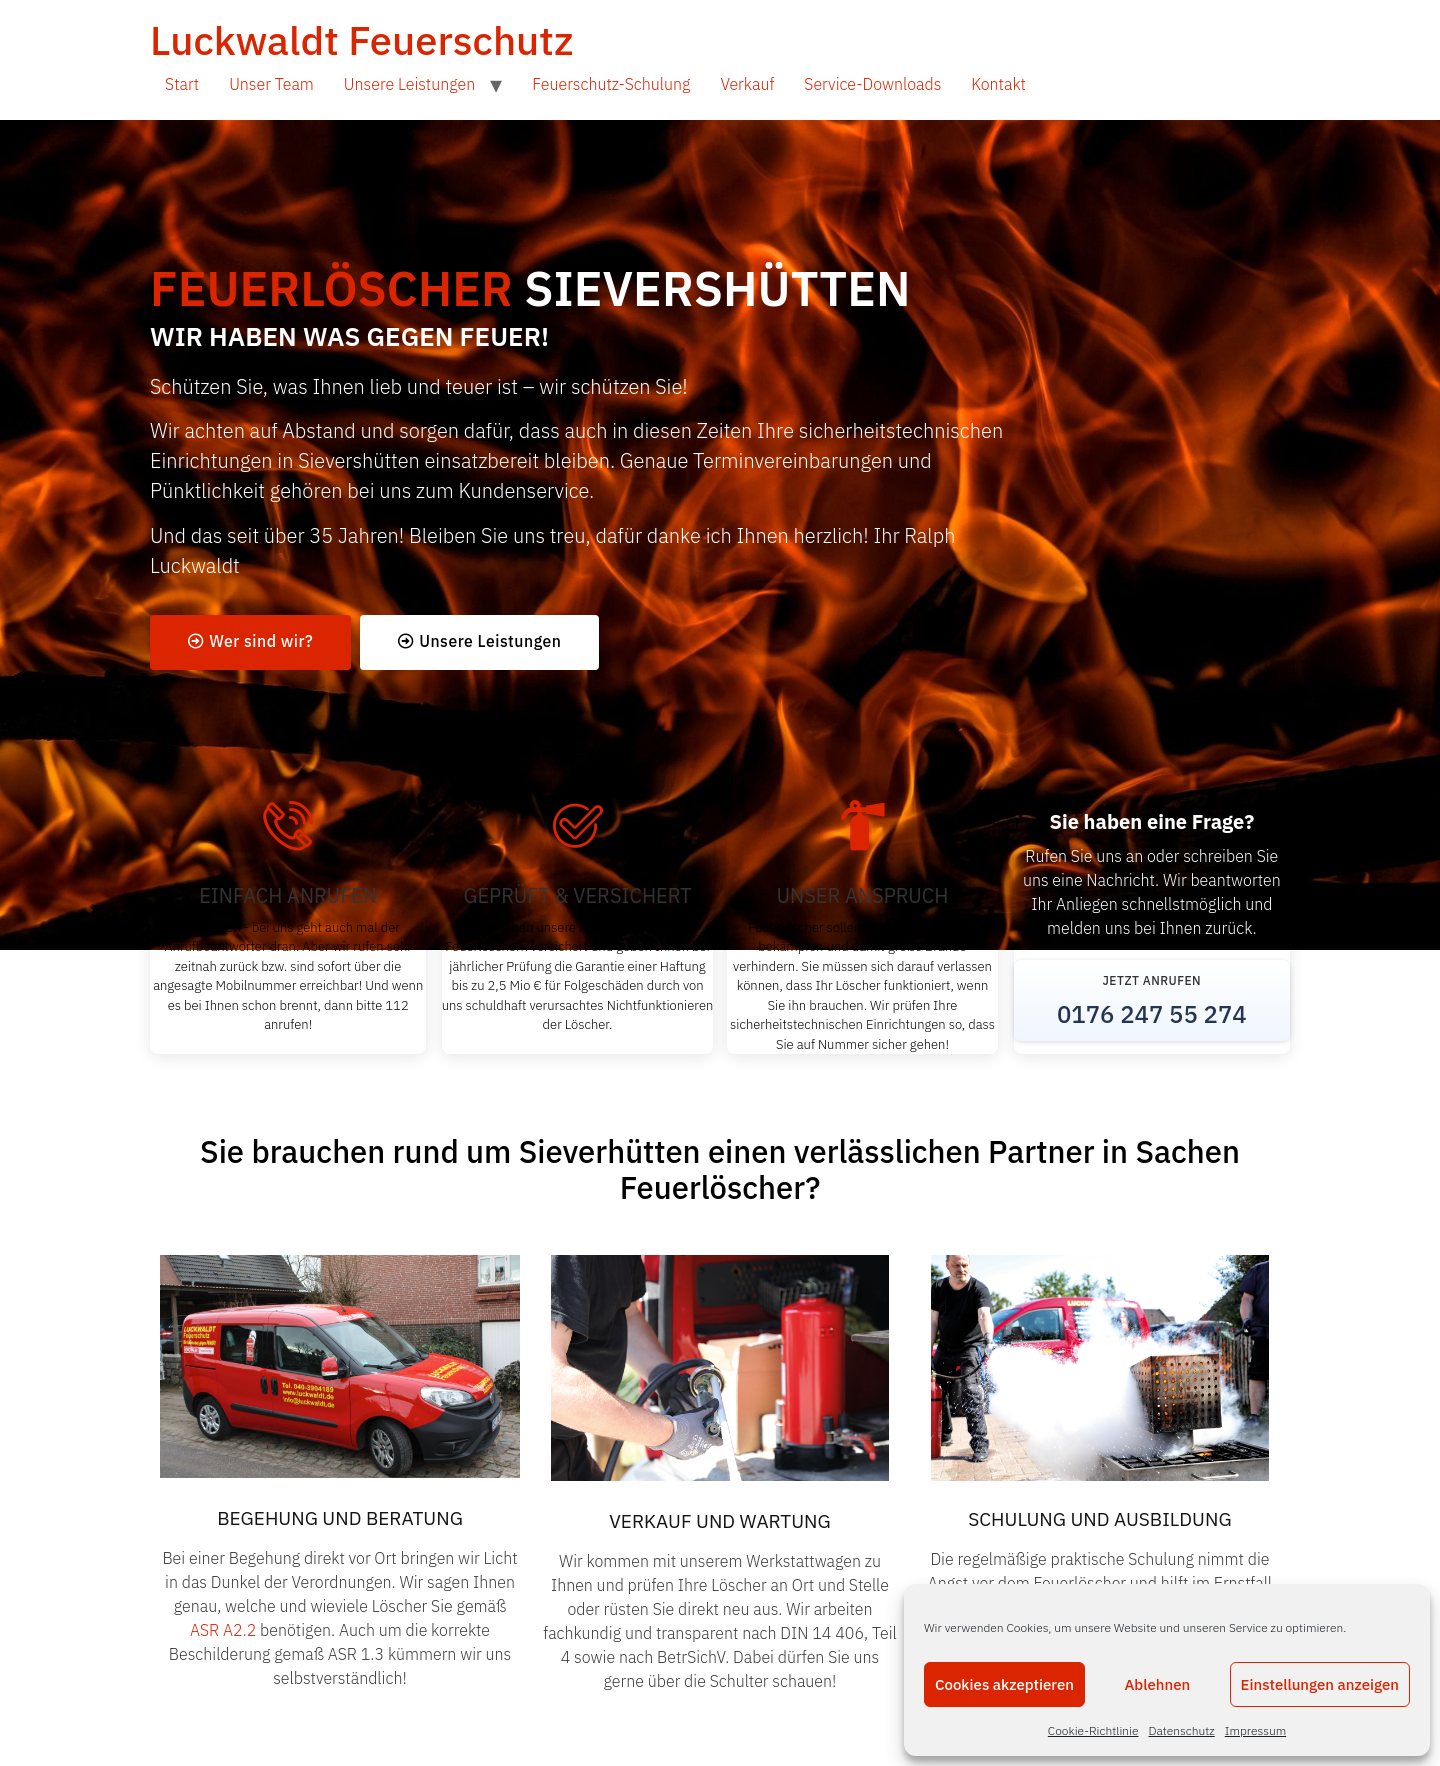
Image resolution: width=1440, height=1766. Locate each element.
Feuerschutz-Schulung (611, 84)
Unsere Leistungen (409, 84)
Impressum (1255, 1730)
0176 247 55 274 (1152, 1015)
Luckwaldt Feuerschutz (361, 40)
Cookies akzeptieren (1004, 1684)
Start (182, 84)
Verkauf (747, 84)
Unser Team (271, 84)
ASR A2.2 (225, 1631)
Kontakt (998, 84)
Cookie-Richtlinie (1093, 1730)
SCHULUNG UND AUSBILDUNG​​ (1099, 1520)
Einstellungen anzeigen (1320, 1684)
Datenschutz (1182, 1730)
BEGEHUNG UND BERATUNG (340, 1519)
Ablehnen (1157, 1684)
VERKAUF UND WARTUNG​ (719, 1522)
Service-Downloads (872, 84)
